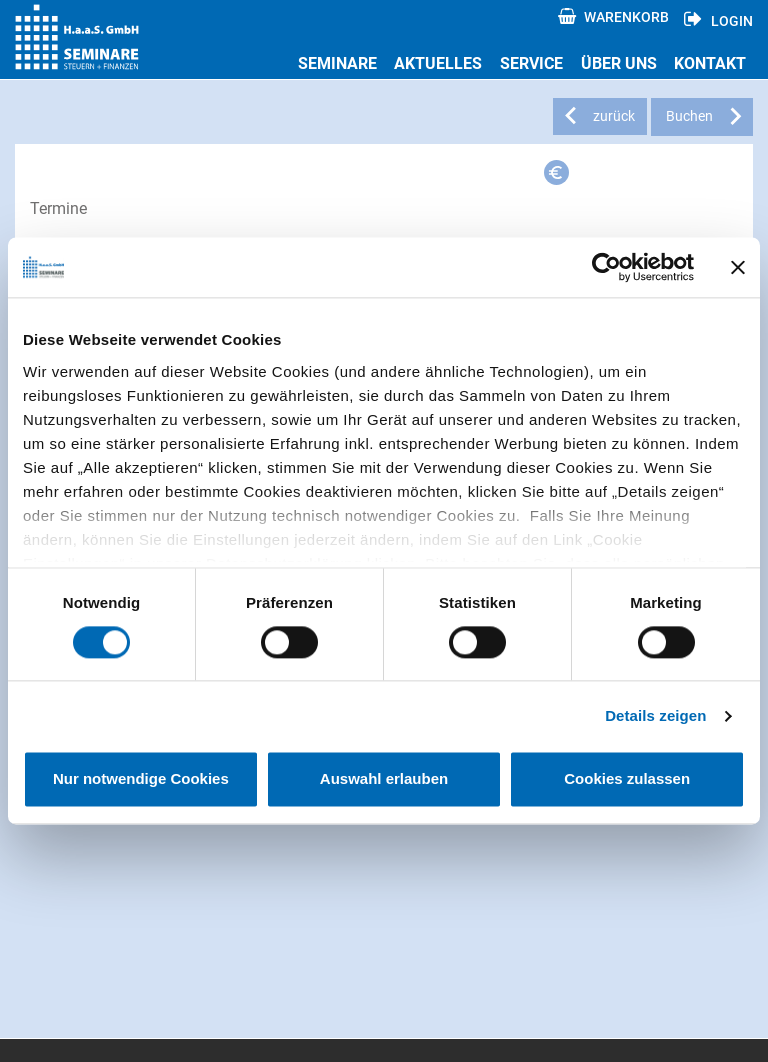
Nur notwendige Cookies (141, 779)
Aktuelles (438, 63)
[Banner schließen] (738, 267)
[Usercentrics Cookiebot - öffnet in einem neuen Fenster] (606, 267)
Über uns (619, 63)
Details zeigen (655, 715)
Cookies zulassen (627, 779)
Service (531, 63)
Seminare (337, 63)
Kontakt (710, 63)
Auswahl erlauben (384, 779)
